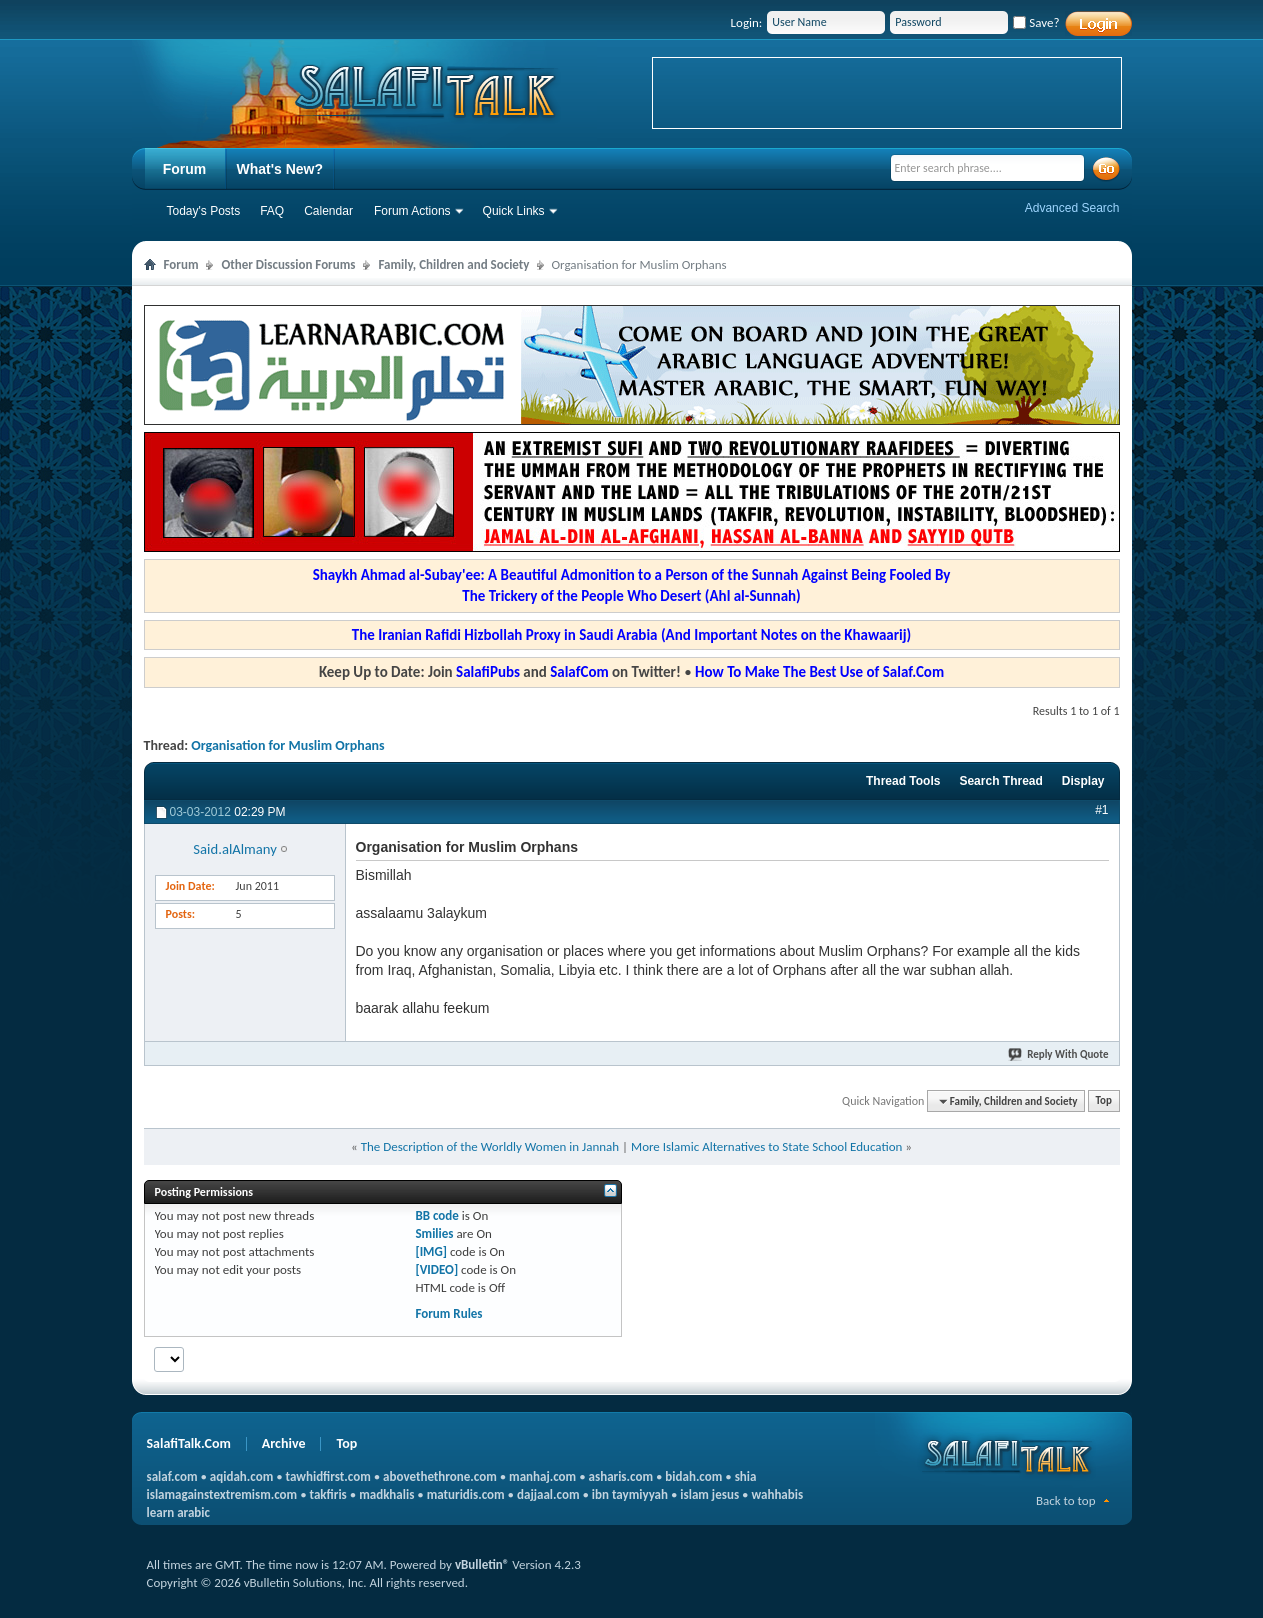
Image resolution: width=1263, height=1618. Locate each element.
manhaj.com (542, 1476)
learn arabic (178, 1512)
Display (1083, 781)
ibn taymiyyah (630, 1494)
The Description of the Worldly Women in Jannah (490, 1146)
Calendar (328, 211)
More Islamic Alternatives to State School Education (766, 1146)
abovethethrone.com (440, 1476)
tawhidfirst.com (328, 1476)
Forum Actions (412, 211)
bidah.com (693, 1476)
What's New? (280, 169)
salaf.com (172, 1476)
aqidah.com (241, 1476)
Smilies (434, 1233)
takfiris (328, 1494)
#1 (1101, 810)
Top (1104, 1101)
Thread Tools (903, 781)
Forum (185, 169)
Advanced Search (1072, 208)
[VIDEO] (436, 1269)
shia (746, 1476)
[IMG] (431, 1251)
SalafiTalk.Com (189, 1443)
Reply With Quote (1059, 1054)
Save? (1036, 22)
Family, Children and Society (453, 264)
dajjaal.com (548, 1494)
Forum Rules (448, 1313)
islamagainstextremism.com (222, 1494)
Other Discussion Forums (288, 264)
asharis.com (621, 1476)
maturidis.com (466, 1494)
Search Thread (1000, 781)
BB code (436, 1215)
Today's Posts (204, 211)
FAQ (272, 211)
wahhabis (777, 1494)
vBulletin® (482, 1564)
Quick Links (514, 211)
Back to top (1066, 1500)
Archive (284, 1443)
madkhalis (386, 1494)
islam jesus (709, 1494)
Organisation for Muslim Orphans (287, 745)
